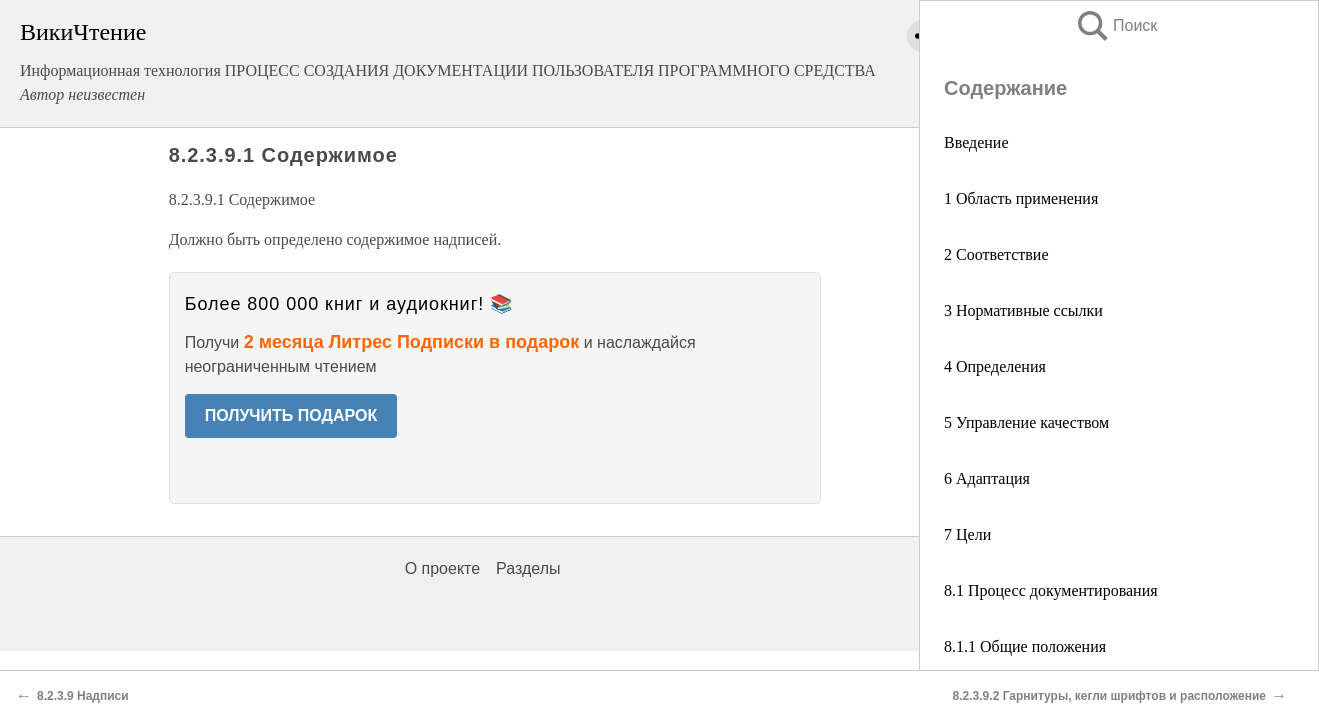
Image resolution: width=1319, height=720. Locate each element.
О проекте (442, 568)
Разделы (528, 568)
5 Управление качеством (1026, 422)
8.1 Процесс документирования (1051, 590)
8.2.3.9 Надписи (83, 696)
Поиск (1116, 25)
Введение (976, 142)
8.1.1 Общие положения (1025, 646)
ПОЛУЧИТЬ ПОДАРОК (291, 415)
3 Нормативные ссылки (1023, 310)
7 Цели (967, 534)
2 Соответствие (996, 254)
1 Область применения (1021, 198)
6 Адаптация (987, 478)
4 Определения (995, 366)
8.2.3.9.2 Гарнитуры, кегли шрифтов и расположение (1109, 696)
